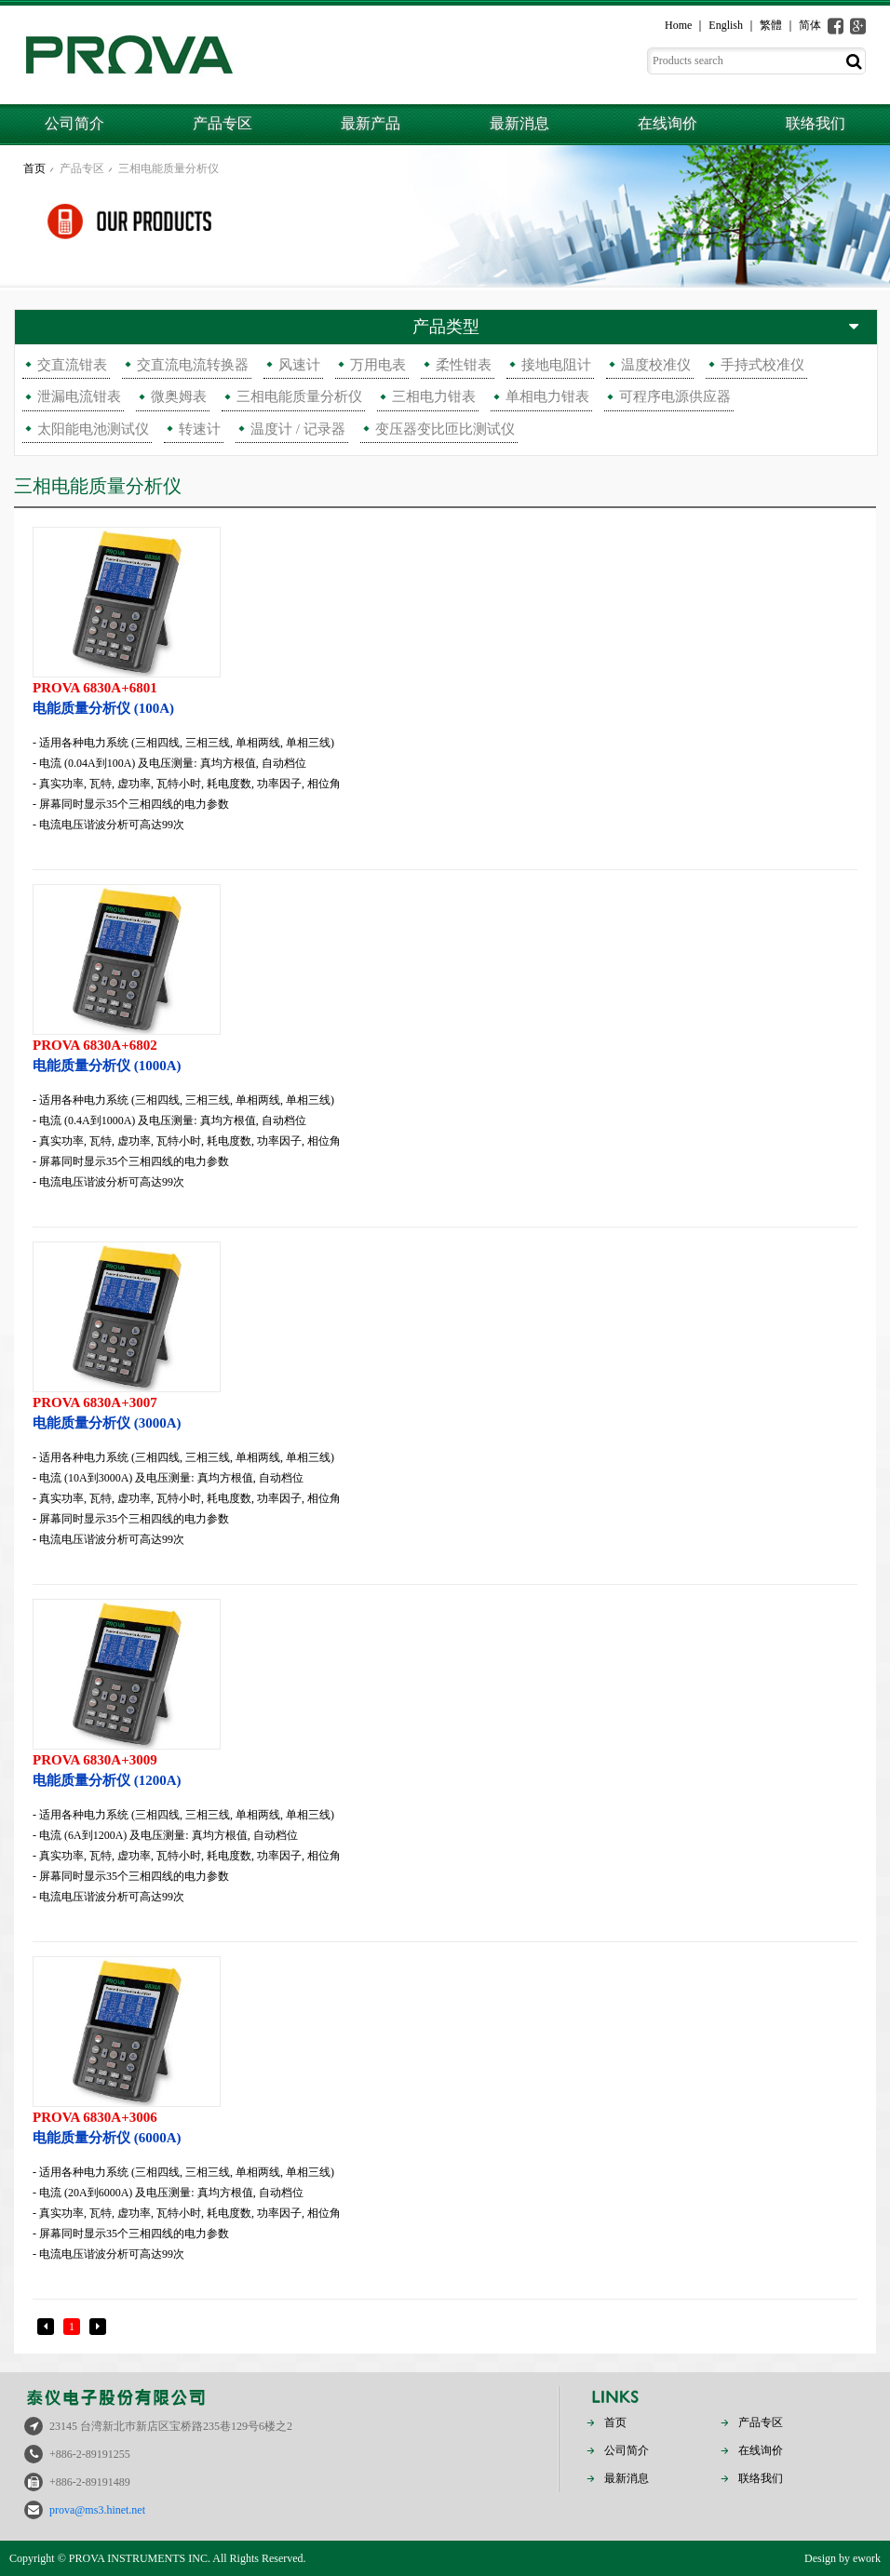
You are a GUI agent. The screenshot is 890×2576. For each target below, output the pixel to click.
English (725, 25)
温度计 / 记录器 (297, 429)
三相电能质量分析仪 (168, 168)
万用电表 (378, 364)
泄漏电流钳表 (79, 396)
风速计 (299, 364)
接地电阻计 (556, 364)
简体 (810, 25)
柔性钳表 (464, 364)
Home (678, 25)
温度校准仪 (656, 364)
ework (867, 2558)
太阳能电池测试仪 (93, 429)
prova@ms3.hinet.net (97, 2509)
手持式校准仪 (762, 364)
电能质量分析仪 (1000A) (445, 1054)
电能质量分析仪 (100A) (445, 697)
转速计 (200, 429)
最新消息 (519, 123)
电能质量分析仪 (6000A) (445, 2126)
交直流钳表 (72, 364)
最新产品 (370, 123)
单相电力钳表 (547, 396)
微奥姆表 (179, 396)
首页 (34, 168)
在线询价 (667, 123)
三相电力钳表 (434, 396)
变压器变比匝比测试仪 (445, 429)
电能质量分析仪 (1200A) (445, 1769)
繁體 (771, 25)
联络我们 (815, 123)
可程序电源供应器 (675, 396)
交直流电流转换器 (193, 364)
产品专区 (222, 123)
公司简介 (74, 123)
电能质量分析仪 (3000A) (445, 1411)
